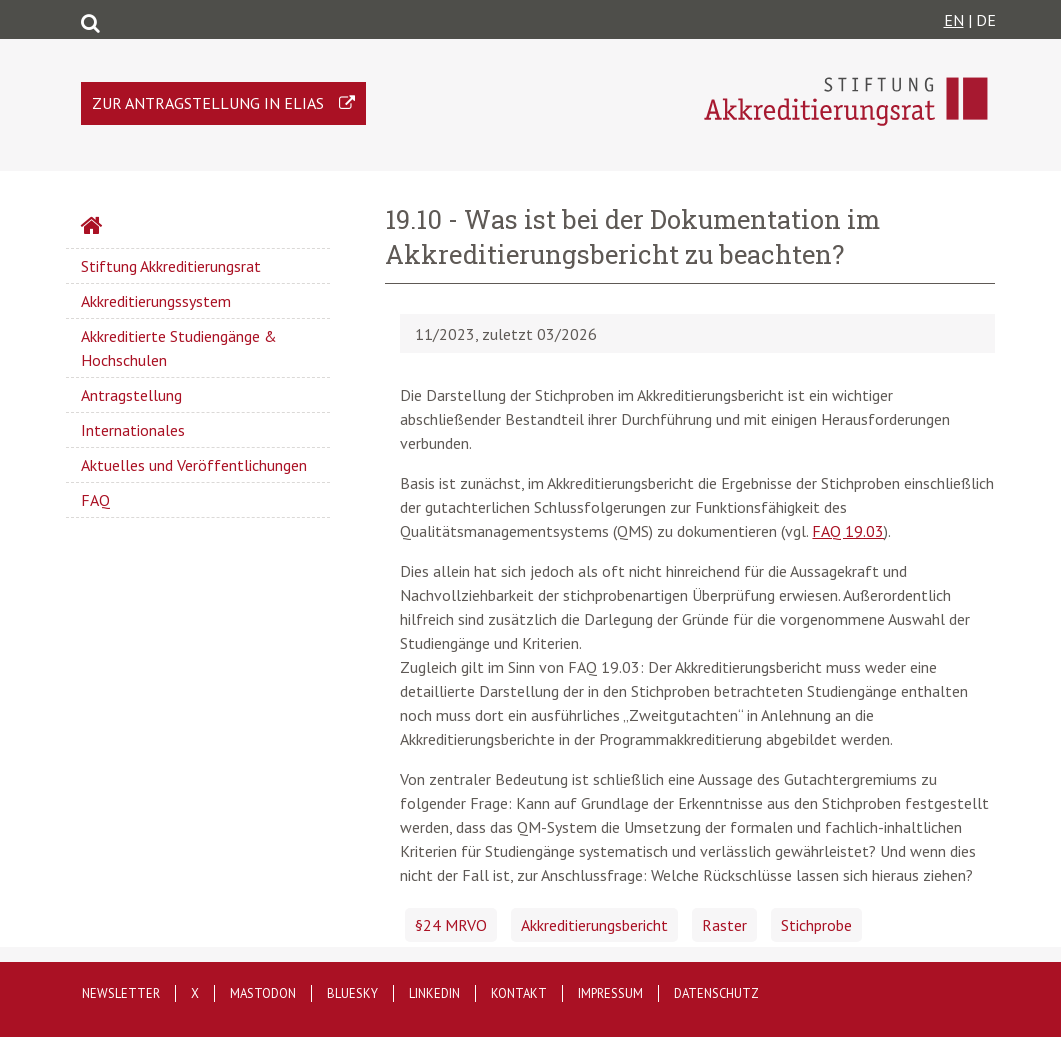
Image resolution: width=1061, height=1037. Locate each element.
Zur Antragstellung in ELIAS (208, 103)
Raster (724, 925)
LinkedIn (434, 993)
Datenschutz (716, 993)
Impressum (610, 993)
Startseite (144, 228)
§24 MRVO (451, 925)
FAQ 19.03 (848, 531)
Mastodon (263, 993)
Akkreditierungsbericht (594, 925)
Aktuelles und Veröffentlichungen (194, 465)
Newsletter (121, 993)
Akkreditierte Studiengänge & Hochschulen (179, 348)
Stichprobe (816, 925)
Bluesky (352, 993)
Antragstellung (131, 395)
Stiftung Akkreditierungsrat (171, 266)
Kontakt (519, 993)
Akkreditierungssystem (156, 301)
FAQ (95, 500)
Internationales (133, 430)
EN (954, 20)
